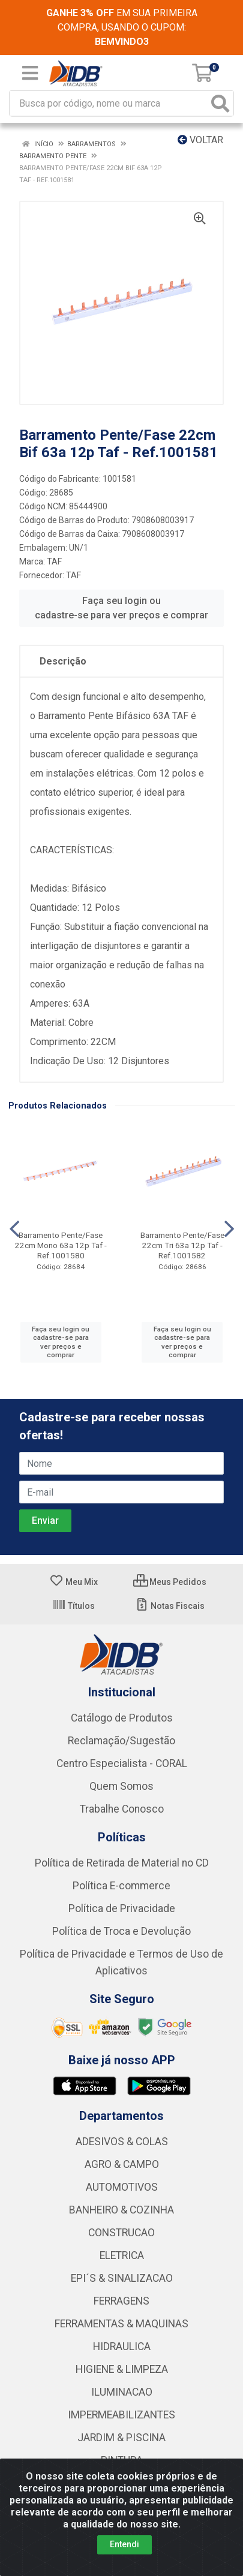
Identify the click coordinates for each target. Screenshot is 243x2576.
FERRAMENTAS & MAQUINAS (121, 2324)
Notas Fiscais (169, 1606)
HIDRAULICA (122, 2346)
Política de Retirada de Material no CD (122, 1863)
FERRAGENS (121, 2301)
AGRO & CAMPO (122, 2164)
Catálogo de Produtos (122, 1718)
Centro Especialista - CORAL (121, 1763)
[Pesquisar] (220, 103)
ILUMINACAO (121, 2392)
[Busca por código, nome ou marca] (109, 103)
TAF (54, 561)
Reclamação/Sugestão (121, 1741)
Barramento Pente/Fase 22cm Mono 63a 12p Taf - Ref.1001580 (61, 1245)
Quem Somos (121, 1786)
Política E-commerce (121, 1886)
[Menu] (30, 73)
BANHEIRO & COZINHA (121, 2210)
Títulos (73, 1606)
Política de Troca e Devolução (121, 1931)
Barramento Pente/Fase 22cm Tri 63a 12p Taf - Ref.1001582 (182, 1245)
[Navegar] (14, 1229)
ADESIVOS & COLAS (122, 2142)
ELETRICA (122, 2255)
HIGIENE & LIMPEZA (122, 2369)
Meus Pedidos (169, 1582)
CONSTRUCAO (121, 2233)
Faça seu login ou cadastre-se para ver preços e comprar (121, 608)
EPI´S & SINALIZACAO (122, 2278)
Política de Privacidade (121, 1908)
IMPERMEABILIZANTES (121, 2415)
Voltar (200, 140)
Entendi (124, 2544)
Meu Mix (73, 1582)
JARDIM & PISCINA (121, 2438)
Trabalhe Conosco (122, 1809)
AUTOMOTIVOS (122, 2187)
